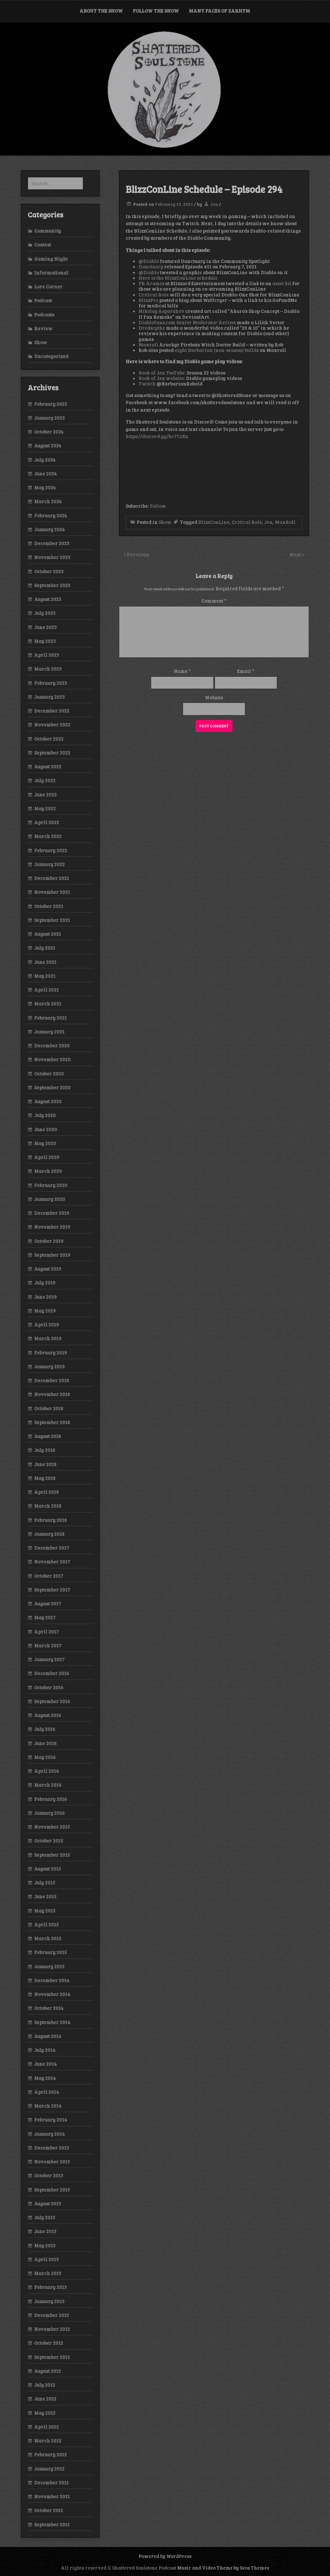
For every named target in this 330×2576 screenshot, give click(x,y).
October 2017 (48, 1576)
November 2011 (52, 2496)
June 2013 (45, 2231)
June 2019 (45, 1296)
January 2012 (49, 2468)
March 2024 (48, 501)
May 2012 (44, 2413)
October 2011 (48, 2510)
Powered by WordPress (165, 2556)
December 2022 (51, 710)
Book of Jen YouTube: (162, 372)
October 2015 (48, 1840)
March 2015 (47, 1938)
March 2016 (48, 1785)
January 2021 (49, 1031)
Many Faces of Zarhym (219, 10)
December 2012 (51, 2315)
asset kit (281, 283)
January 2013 (49, 2301)
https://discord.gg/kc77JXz (157, 436)
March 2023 (48, 668)
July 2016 (44, 1729)
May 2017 (44, 1617)
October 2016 (48, 1687)
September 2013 (52, 2189)
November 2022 (52, 724)
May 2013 (44, 2245)
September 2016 (52, 1701)
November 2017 (52, 1561)
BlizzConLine (213, 522)
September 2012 (52, 2357)
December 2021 (51, 878)
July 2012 (44, 2384)
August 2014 (47, 2036)
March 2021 (47, 1003)
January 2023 (49, 697)
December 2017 (51, 1547)
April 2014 (46, 2092)
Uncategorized (51, 356)
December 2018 (51, 1380)
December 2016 (51, 1673)
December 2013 (51, 2147)
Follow (158, 506)
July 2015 (44, 1882)
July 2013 (44, 2217)
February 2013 (50, 2287)
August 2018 (47, 1436)
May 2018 (44, 1478)
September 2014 (52, 2022)
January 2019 (49, 1366)
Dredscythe (152, 327)
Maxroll (148, 344)
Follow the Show (156, 10)
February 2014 (50, 2119)
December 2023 (51, 543)
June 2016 (45, 1743)
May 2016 (45, 1757)
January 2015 (49, 1966)
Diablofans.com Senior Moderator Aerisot (187, 322)
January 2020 (49, 1199)
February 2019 (50, 1352)
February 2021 (50, 1017)
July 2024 (44, 459)
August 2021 (47, 934)
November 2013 (52, 2161)
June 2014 (45, 2064)
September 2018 (52, 1422)
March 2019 (48, 1338)
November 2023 (52, 557)
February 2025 (50, 404)
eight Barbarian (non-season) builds (217, 350)
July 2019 (44, 1282)
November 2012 (52, 2329)
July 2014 (44, 2050)
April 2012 (46, 2426)
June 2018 (45, 1464)
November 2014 (52, 1994)
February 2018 (50, 1520)
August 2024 (47, 445)
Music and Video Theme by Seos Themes (223, 2567)
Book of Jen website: (162, 378)
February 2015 (50, 1952)
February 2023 (50, 683)
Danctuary (151, 266)
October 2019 (48, 1241)
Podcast (43, 300)
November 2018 (52, 1394)
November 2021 (52, 892)
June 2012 (45, 2398)
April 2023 (46, 655)
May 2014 (45, 2078)
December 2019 (51, 1213)
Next (295, 554)
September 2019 (52, 1255)
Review (43, 328)
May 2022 (45, 808)
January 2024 (49, 529)
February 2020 (50, 1185)
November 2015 (52, 1826)
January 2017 (49, 1659)
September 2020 (52, 1087)
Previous (138, 554)
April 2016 (46, 1771)
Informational (51, 272)
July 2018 (44, 1450)
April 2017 (46, 1631)
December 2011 (51, 2482)
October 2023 (48, 571)
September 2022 (52, 752)
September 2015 (52, 1855)
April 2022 (46, 822)
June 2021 (45, 962)
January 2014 (49, 2134)
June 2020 (45, 1129)
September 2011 (52, 2524)
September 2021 (52, 920)
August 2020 (48, 1101)
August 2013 (47, 2203)
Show (165, 522)
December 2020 (52, 1045)
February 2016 (50, 1799)
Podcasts (44, 314)
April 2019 (46, 1324)
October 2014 (48, 2008)
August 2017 (47, 1603)
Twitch (147, 383)
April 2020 (46, 1157)
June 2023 (45, 627)
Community (47, 230)
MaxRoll (285, 522)
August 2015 (47, 1868)
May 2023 (45, 641)
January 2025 (49, 417)
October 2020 (49, 1073)
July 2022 (44, 780)
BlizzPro (148, 300)
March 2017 (47, 1645)
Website (214, 697)
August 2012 (47, 2371)
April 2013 (46, 2259)
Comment (214, 600)
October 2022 (48, 738)
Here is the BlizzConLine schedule (178, 278)
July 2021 (44, 947)
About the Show (101, 10)
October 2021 (48, 906)
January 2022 (49, 864)
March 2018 (47, 1506)
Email (245, 671)
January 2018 (49, 1534)
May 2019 (45, 1310)
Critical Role (154, 294)
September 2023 (52, 585)
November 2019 (52, 1226)
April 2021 (46, 989)
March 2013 (47, 2273)
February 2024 (50, 515)
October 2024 (48, 431)
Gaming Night (51, 258)
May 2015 (44, 1910)
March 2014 (48, 2105)
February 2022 (50, 850)
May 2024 (45, 487)
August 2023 (47, 599)
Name (182, 671)
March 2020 (48, 1171)
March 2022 (48, 836)
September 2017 (52, 1589)
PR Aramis (151, 283)
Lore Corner (48, 286)
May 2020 (45, 1143)
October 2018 (48, 1408)
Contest (42, 244)
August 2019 (47, 1268)
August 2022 (47, 766)
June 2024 (45, 473)
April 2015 (46, 1924)
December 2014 (51, 1980)
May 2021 (44, 976)
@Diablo (149, 261)
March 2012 (47, 2440)
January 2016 (49, 1813)
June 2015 (45, 1896)
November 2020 (52, 1059)
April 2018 (46, 1492)
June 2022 (45, 794)
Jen (214, 204)
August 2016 (47, 1715)
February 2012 (50, 2454)
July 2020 (45, 1115)
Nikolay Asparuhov (161, 311)
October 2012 (48, 2343)
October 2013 (48, 2175)
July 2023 (44, 613)
